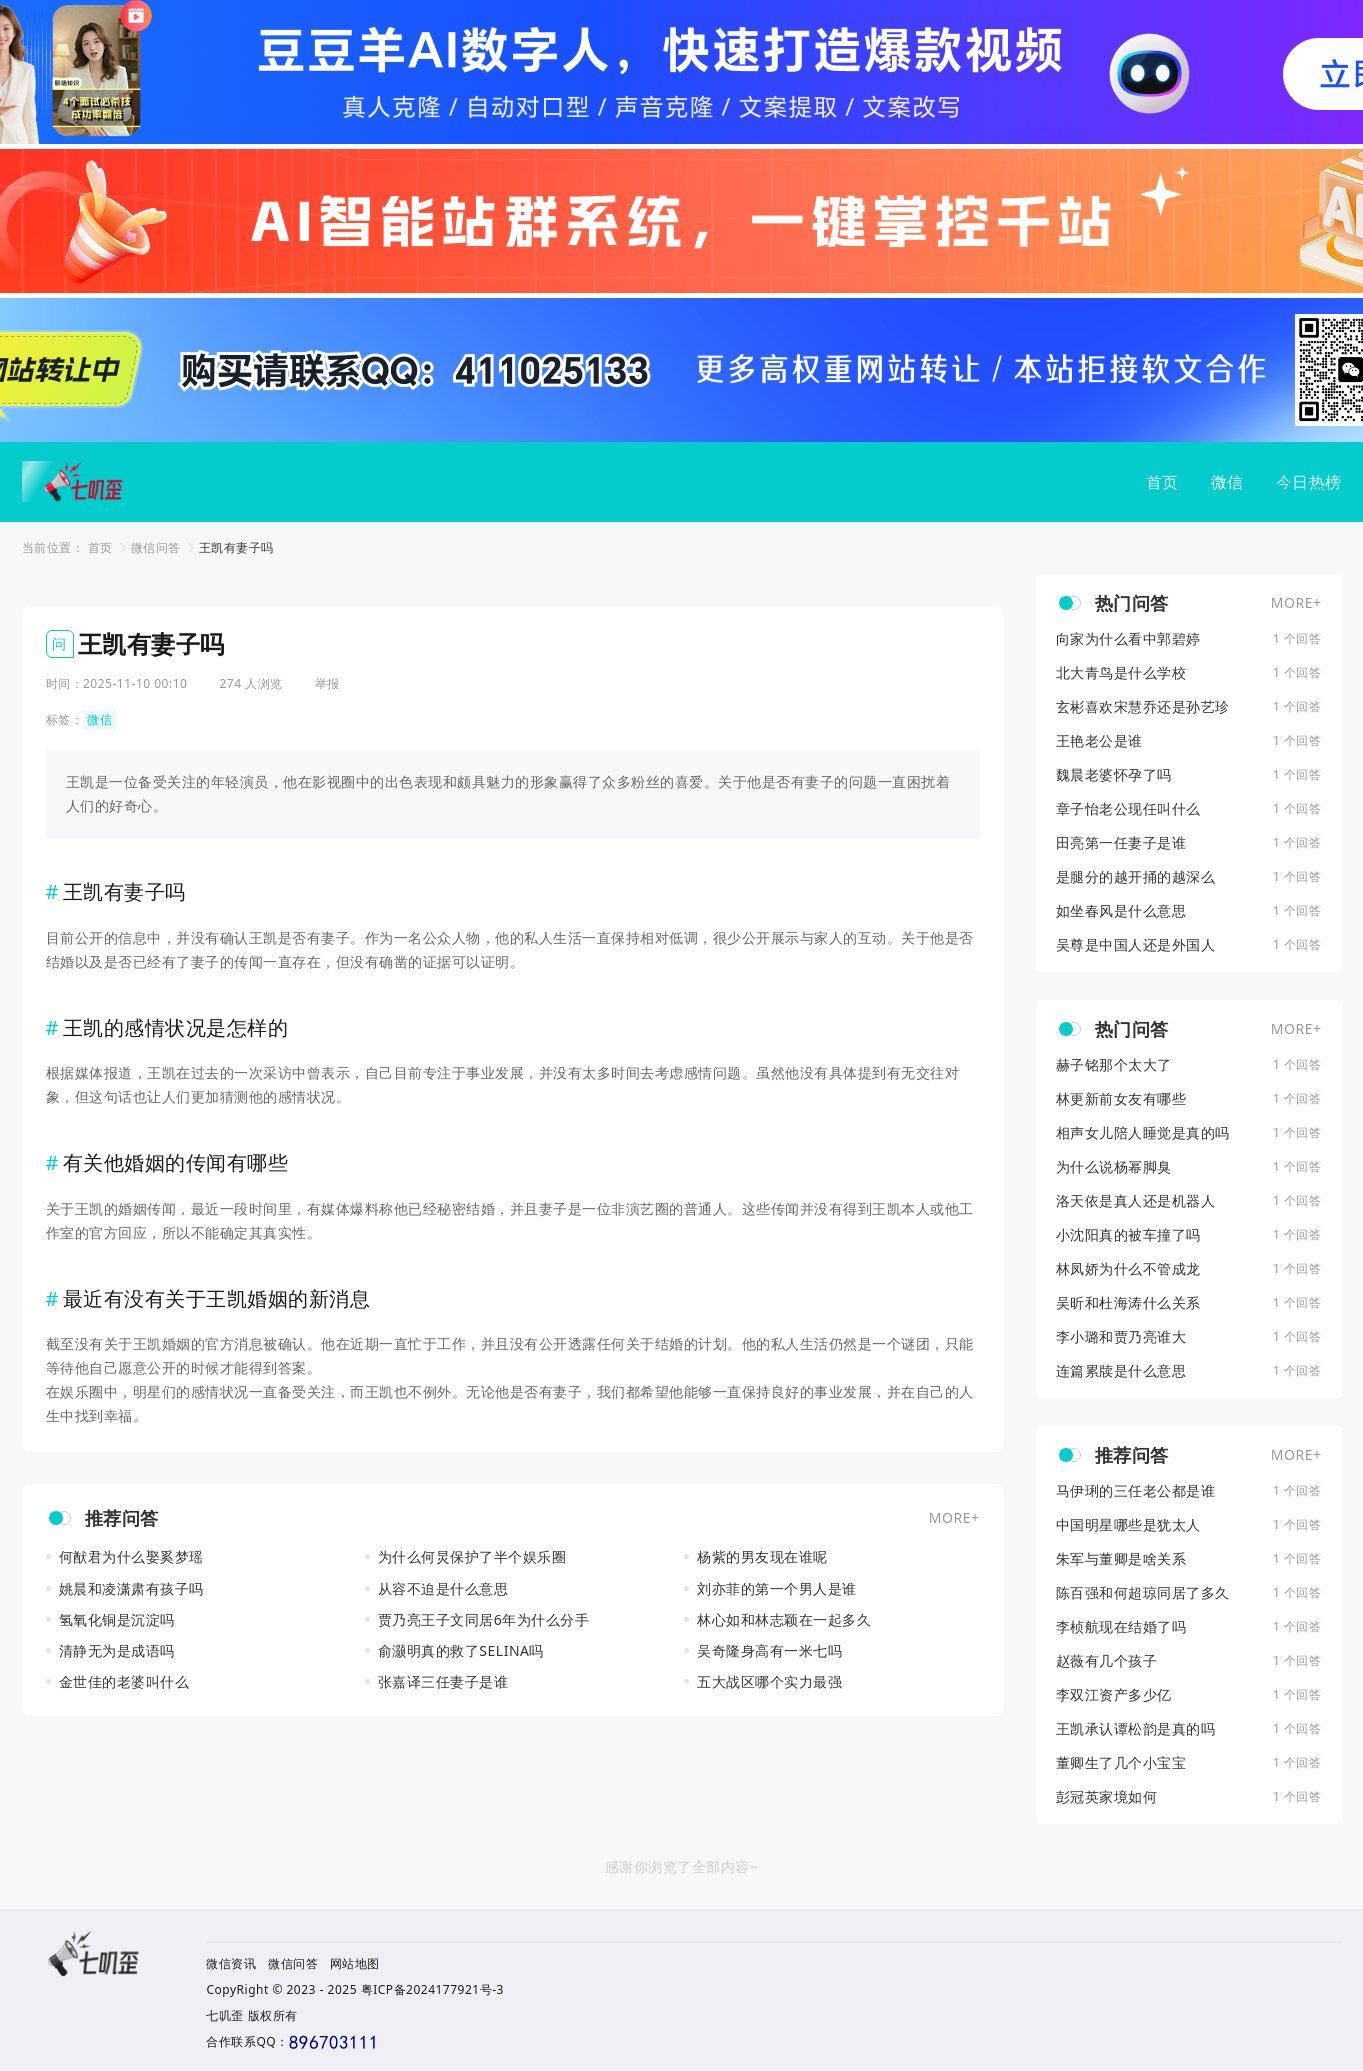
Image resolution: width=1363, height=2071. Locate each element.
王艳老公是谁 (1099, 741)
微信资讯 (231, 1963)
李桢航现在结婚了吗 (1121, 1627)
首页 (1162, 482)
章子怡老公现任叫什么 (1128, 809)
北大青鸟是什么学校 (1121, 673)
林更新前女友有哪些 (1121, 1099)
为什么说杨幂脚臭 (1114, 1167)
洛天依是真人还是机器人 (1136, 1201)
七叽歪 (225, 2015)
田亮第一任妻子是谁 (1121, 843)
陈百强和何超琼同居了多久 (1143, 1593)
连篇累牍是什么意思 (1121, 1371)
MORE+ (954, 1517)
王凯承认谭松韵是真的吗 (1136, 1729)
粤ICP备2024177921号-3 (432, 1989)
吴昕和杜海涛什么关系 (1128, 1303)
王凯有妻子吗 (236, 547)
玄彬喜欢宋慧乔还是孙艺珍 (1143, 707)
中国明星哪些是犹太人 (1128, 1525)
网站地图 (355, 1963)
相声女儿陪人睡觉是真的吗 (1143, 1133)
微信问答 (156, 547)
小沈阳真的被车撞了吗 (1128, 1235)
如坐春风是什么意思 (1121, 911)
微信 (1227, 482)
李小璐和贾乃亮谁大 (1121, 1337)
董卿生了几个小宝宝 (1121, 1763)
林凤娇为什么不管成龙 (1128, 1269)
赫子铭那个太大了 (1114, 1065)
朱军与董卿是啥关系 (1121, 1559)
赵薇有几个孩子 (1107, 1661)
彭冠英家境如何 (1107, 1797)
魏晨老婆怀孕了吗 (1114, 775)
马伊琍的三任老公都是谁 (1136, 1491)
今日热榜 (1309, 482)
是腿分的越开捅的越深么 (1136, 877)
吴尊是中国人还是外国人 (1136, 945)
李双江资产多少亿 (1114, 1695)
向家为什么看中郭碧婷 (1128, 639)
